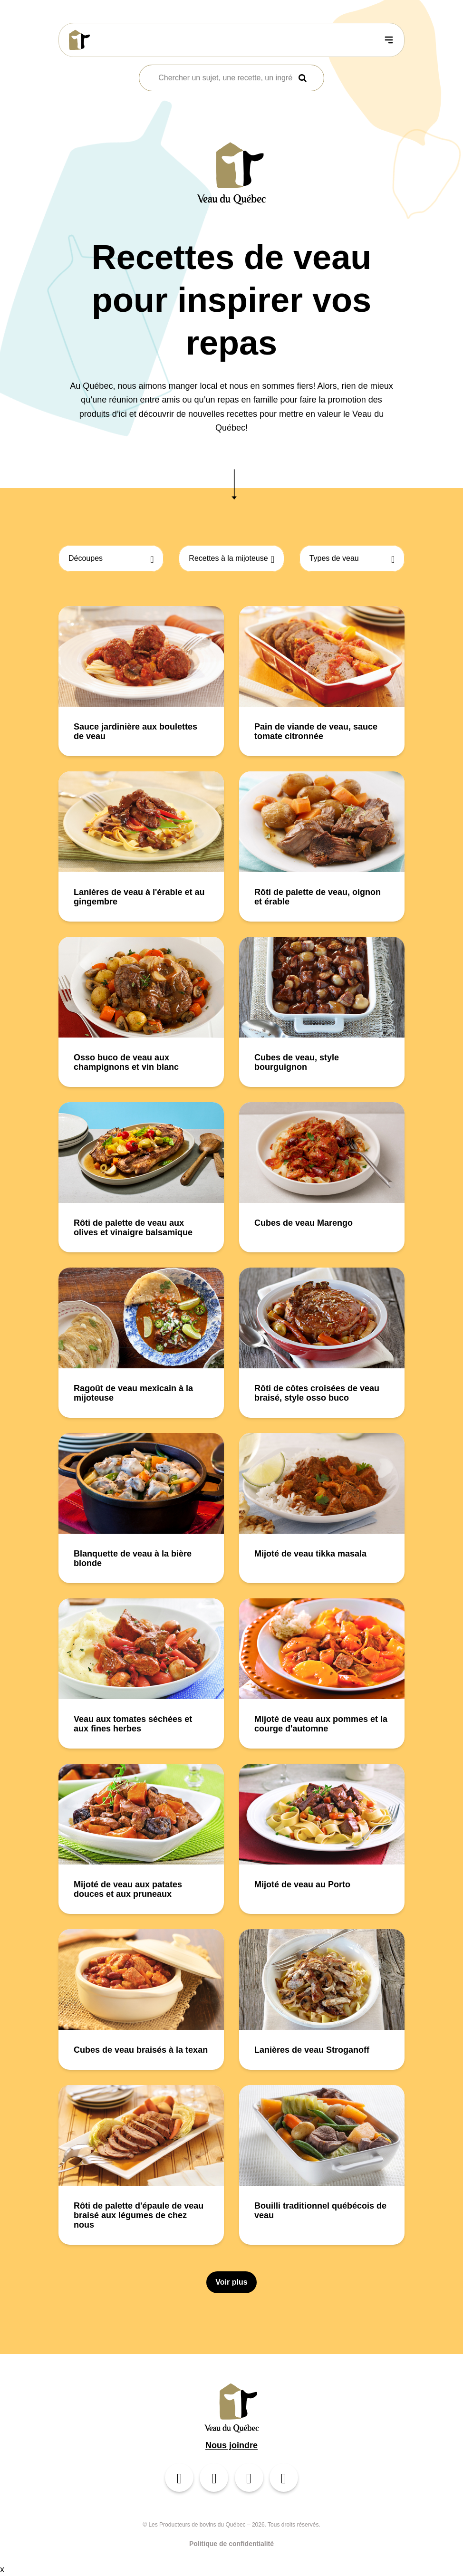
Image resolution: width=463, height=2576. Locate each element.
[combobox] (225, 78)
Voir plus (231, 2282)
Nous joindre (231, 2445)
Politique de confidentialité (231, 2543)
